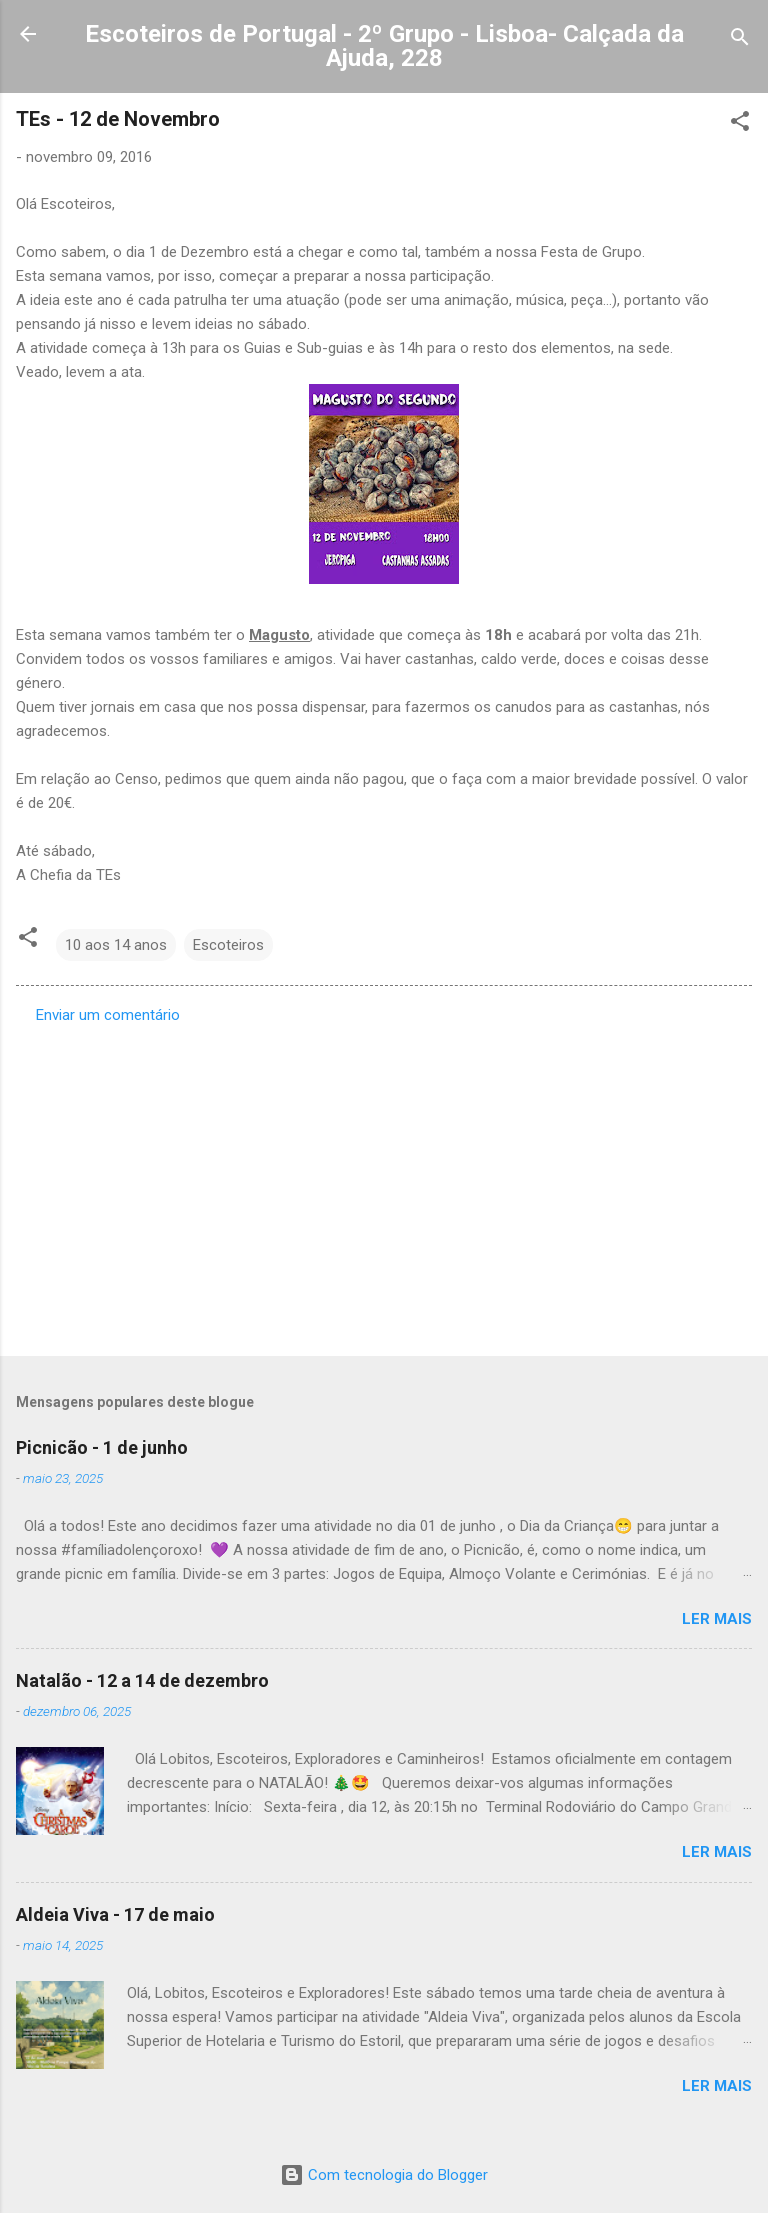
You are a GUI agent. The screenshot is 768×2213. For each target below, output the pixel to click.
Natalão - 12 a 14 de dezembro (142, 1680)
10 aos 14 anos (116, 945)
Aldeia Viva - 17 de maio (115, 1914)
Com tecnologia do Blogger (384, 2175)
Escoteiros (228, 945)
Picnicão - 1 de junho (102, 1447)
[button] (740, 124)
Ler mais (717, 1619)
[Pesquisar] (740, 40)
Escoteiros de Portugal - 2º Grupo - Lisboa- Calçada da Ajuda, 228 (384, 46)
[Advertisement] (384, 1184)
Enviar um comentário (108, 1015)
